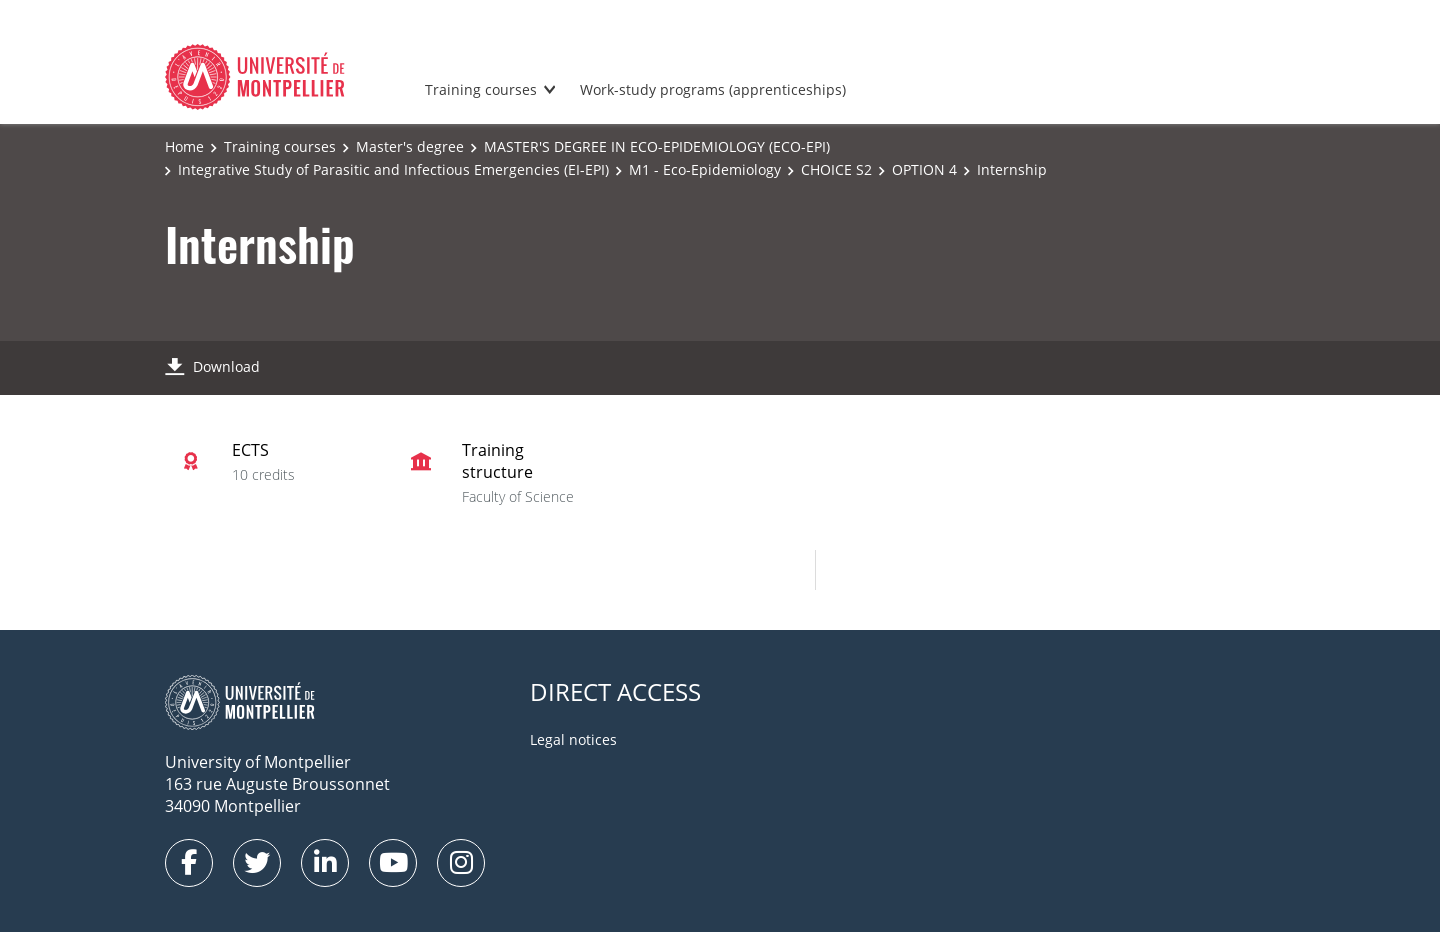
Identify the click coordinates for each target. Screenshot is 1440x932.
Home (184, 146)
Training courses (481, 89)
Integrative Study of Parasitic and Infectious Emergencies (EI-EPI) (393, 169)
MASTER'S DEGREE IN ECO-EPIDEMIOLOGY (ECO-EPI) (657, 146)
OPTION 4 (924, 169)
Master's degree (410, 146)
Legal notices (573, 739)
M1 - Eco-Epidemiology (705, 169)
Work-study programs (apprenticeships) (713, 89)
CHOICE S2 (836, 169)
